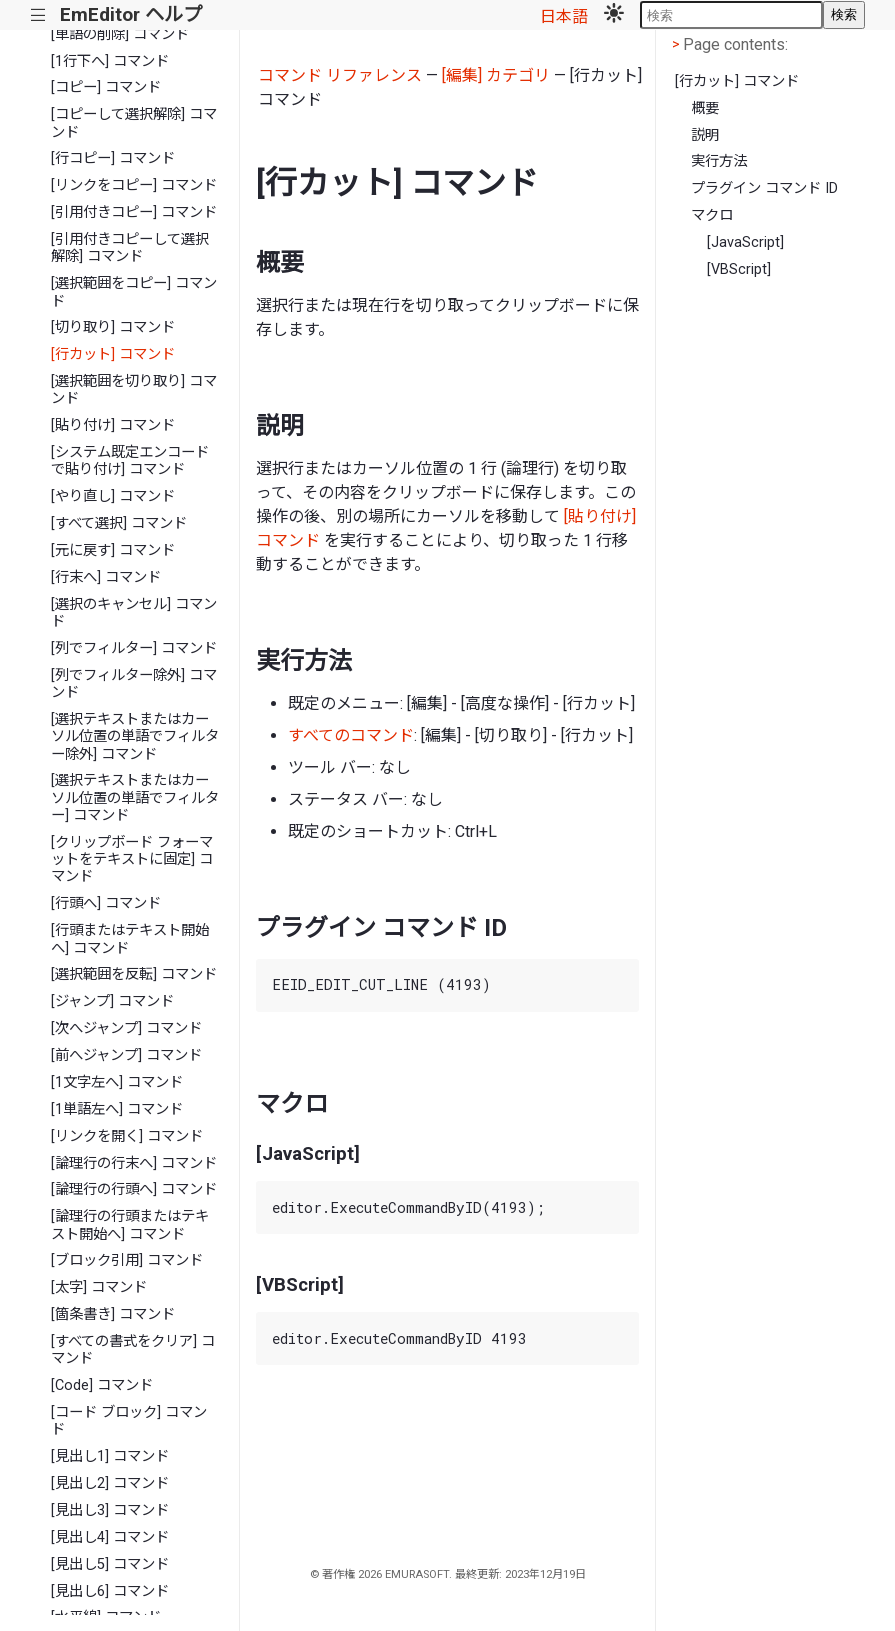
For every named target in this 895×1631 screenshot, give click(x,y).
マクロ (712, 215)
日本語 (564, 16)
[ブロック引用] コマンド (127, 1260)
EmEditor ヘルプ (131, 14)
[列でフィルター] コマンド (134, 648)
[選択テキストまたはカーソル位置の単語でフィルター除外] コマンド (135, 737)
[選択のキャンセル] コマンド (134, 613)
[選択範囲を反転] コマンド (134, 974)
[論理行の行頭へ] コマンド (134, 1189)
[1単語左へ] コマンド (117, 1109)
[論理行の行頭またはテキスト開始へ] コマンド (130, 1225)
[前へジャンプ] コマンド (126, 1055)
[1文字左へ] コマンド (117, 1082)
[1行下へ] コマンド (110, 61)
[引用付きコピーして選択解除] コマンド (130, 248)
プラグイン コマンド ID (764, 188)
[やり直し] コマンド (113, 496)
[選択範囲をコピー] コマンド (134, 292)
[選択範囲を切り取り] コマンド (134, 390)
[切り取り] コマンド (113, 327)
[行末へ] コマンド (106, 577)
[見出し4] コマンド (110, 1537)
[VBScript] (739, 269)
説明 (705, 135)
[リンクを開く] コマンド (127, 1136)
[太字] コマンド (99, 1287)
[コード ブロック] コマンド (129, 1421)
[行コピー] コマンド (113, 158)
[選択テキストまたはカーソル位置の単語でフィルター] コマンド (135, 798)
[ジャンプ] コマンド (112, 1001)
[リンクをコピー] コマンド (134, 185)
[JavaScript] (745, 242)
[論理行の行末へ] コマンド (134, 1163)
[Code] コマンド (102, 1385)
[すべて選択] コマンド (119, 523)
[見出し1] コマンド (110, 1456)
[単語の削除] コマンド (120, 34)
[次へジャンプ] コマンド (126, 1028)
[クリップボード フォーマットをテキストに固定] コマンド (132, 860)
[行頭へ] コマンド (106, 903)
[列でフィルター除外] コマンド (134, 684)
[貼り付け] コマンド (113, 425)
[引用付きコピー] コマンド (134, 212)
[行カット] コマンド (113, 354)
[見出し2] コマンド (110, 1483)
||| (38, 15)
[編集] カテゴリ (496, 75)
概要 (705, 108)
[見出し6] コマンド (110, 1591)
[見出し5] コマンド (110, 1564)
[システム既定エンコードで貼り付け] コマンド (130, 461)
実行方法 (719, 161)
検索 (844, 14)
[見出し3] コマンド (110, 1510)
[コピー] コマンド (106, 87)
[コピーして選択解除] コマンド (134, 123)
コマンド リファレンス (340, 75)
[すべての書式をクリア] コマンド (133, 1350)
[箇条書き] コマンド (113, 1314)
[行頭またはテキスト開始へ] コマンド (130, 939)
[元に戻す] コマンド (113, 550)
